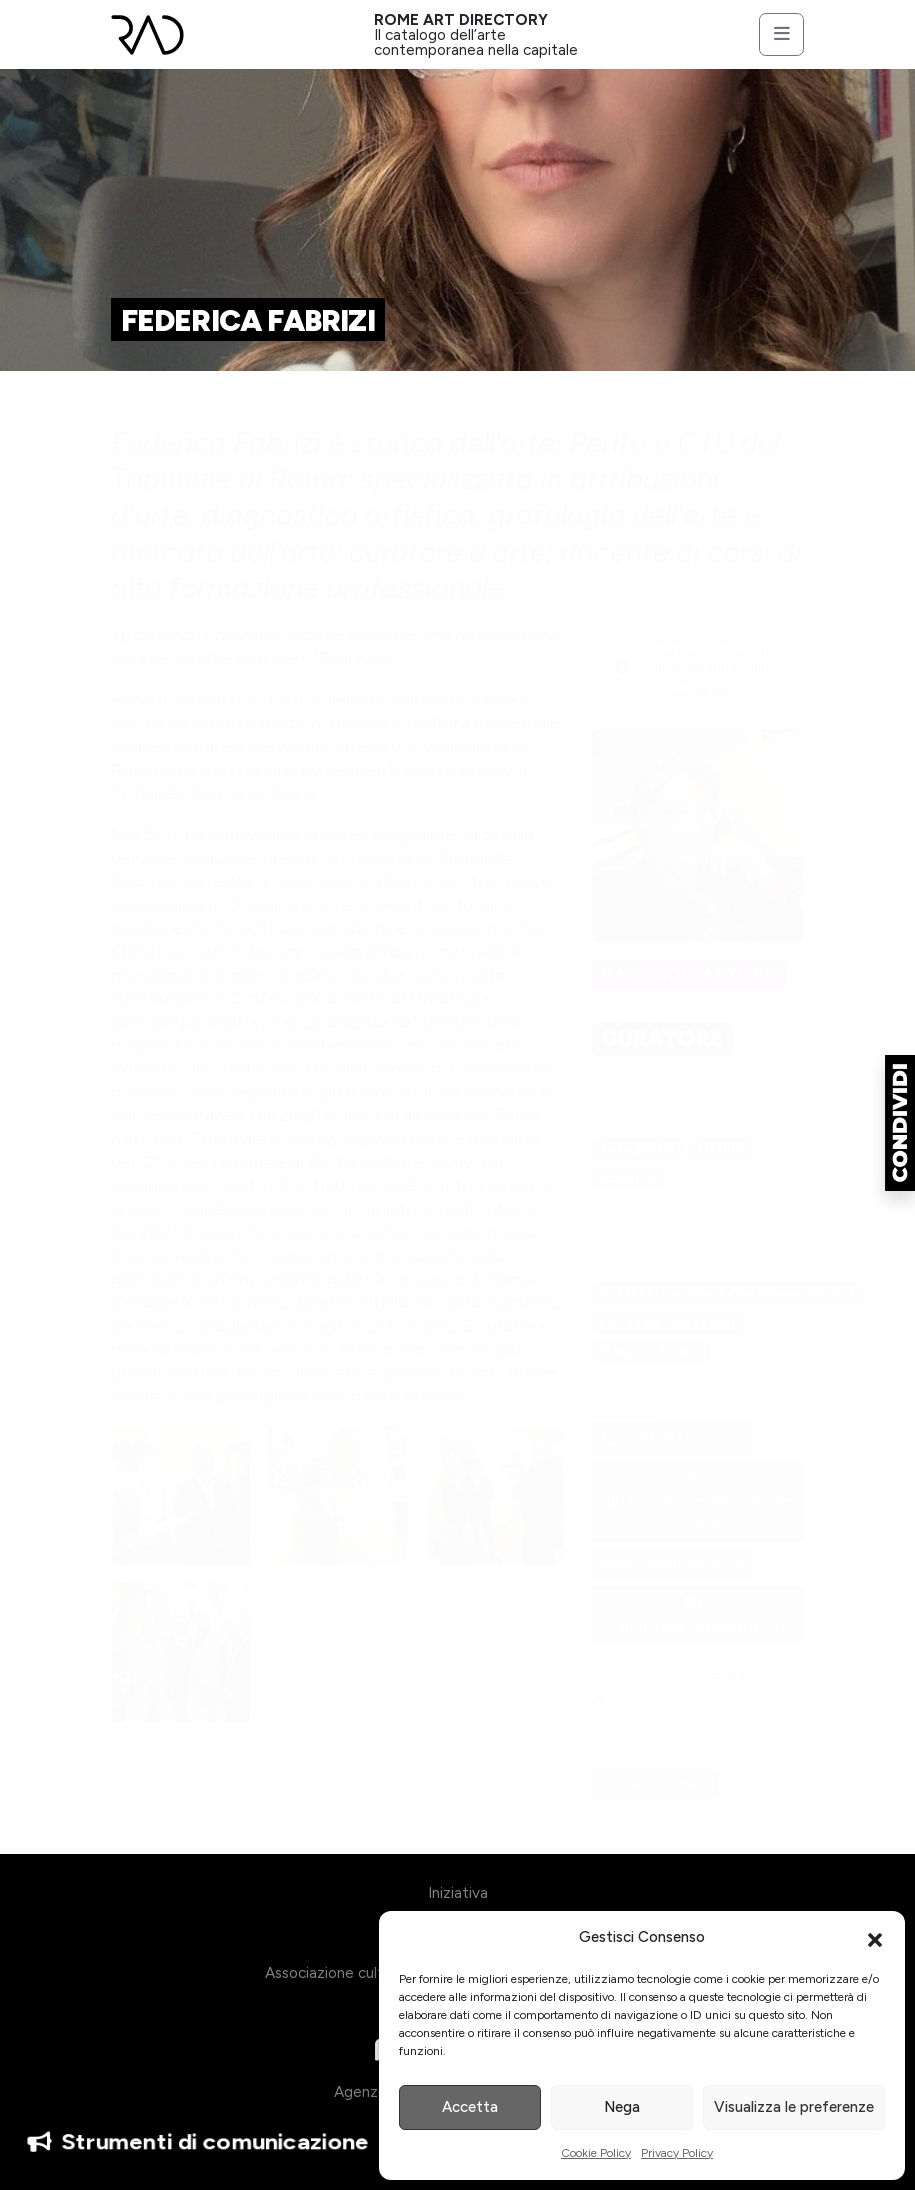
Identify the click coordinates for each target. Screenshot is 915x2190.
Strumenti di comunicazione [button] (198, 2142)
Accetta (470, 2107)
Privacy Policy (677, 2153)
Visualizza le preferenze (794, 2107)
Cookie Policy (596, 2153)
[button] (875, 1938)
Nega (622, 2107)
